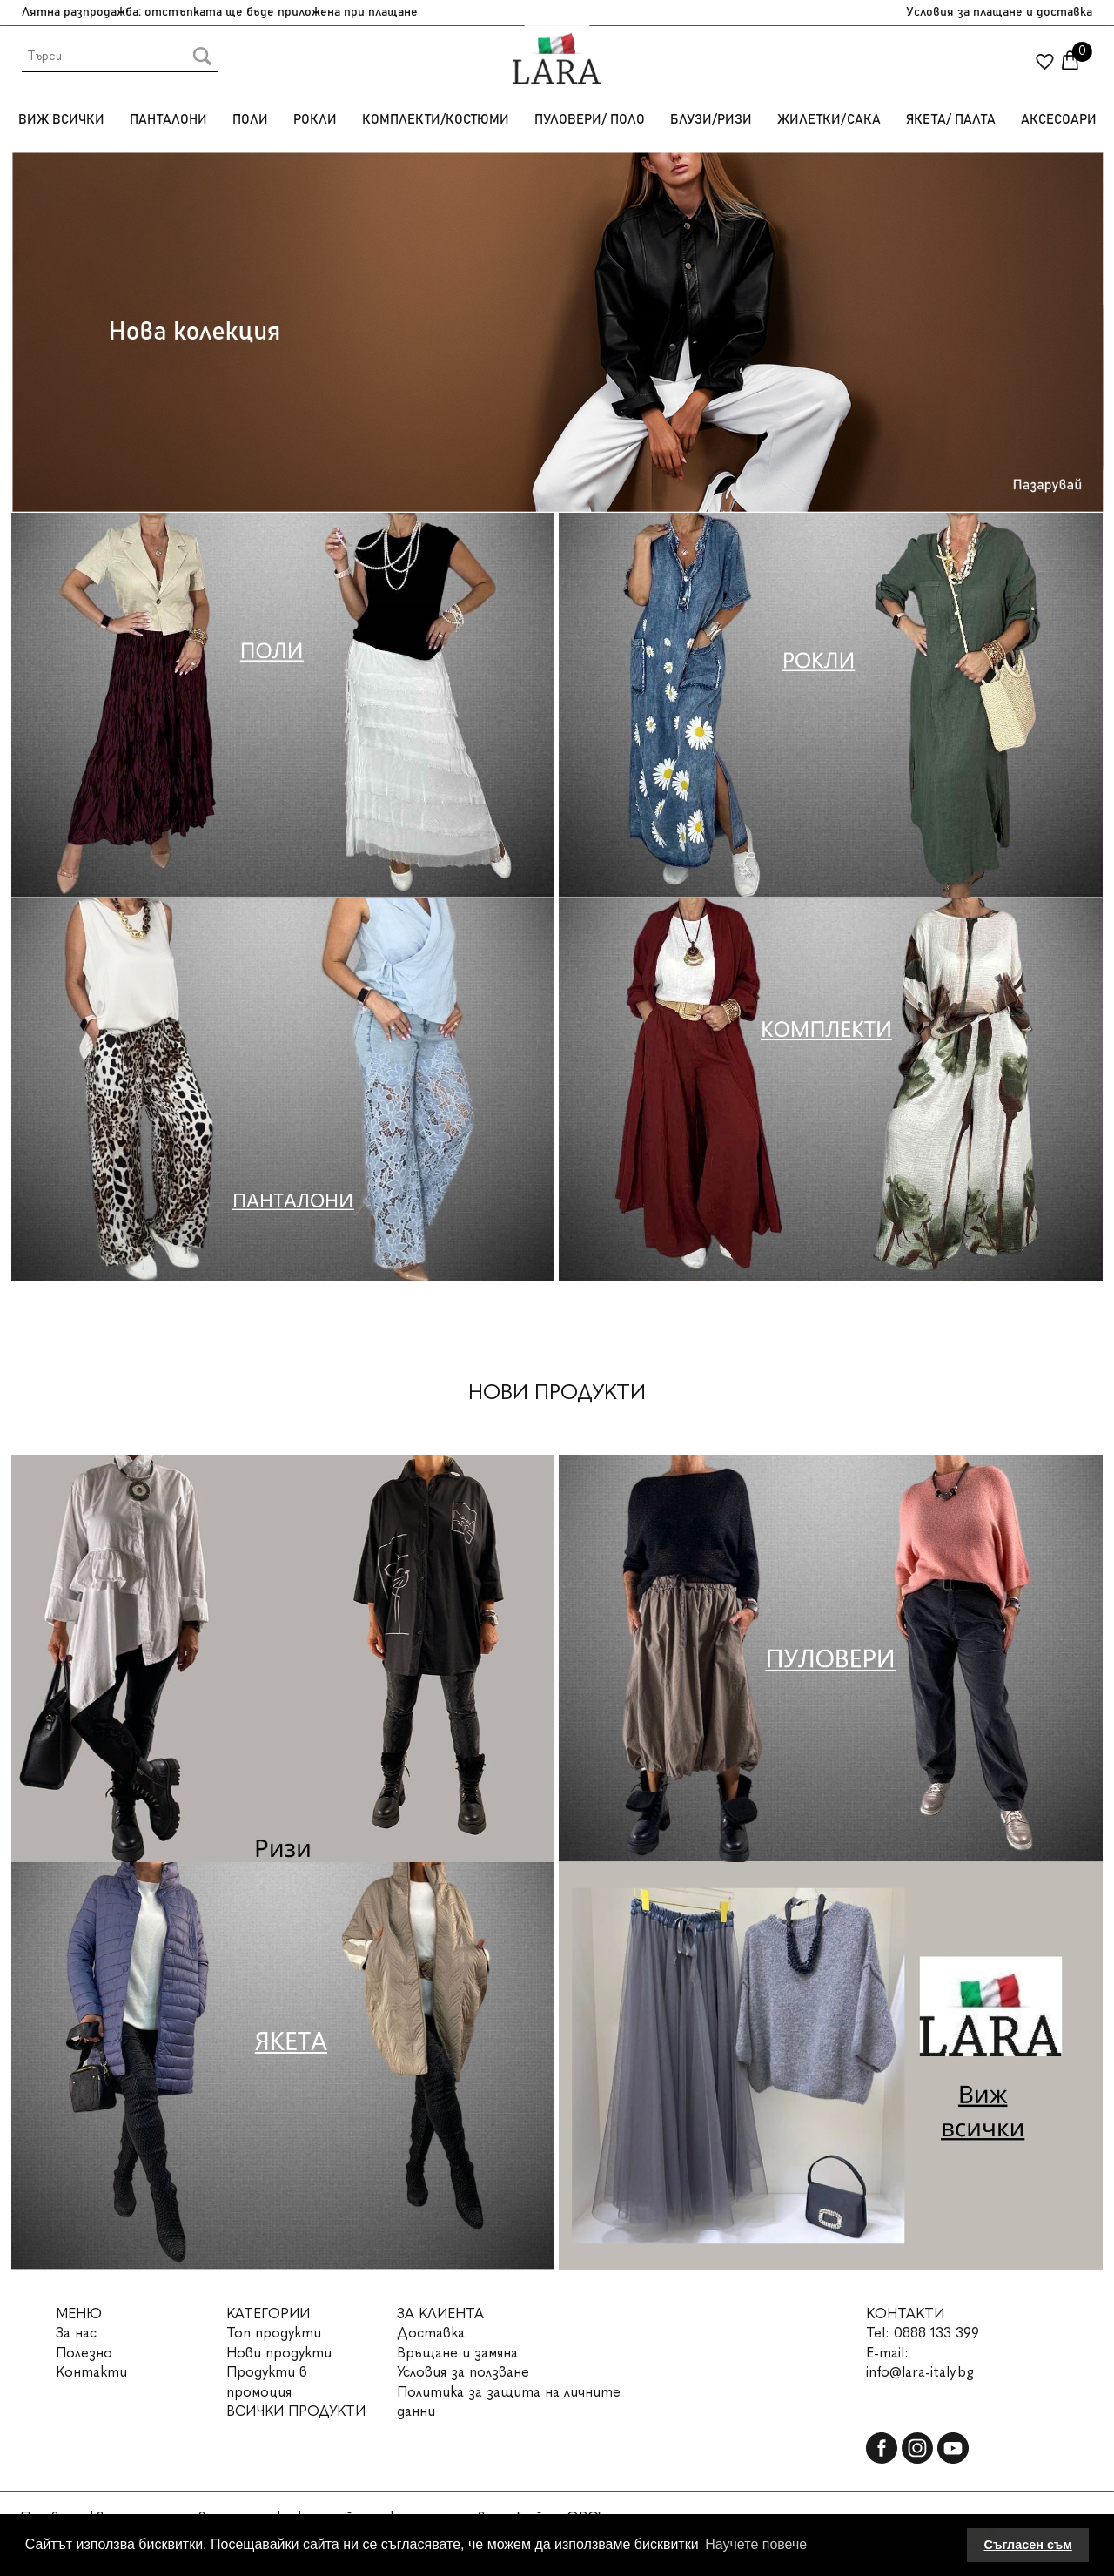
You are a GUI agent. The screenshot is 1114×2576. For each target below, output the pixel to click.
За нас (76, 2332)
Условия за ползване (463, 2372)
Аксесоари (1059, 119)
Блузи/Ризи (711, 119)
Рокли (315, 119)
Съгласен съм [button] (1028, 2545)
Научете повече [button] (756, 2544)
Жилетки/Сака (829, 119)
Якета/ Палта (951, 119)
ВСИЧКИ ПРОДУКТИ (296, 2411)
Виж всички (61, 119)
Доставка (431, 2332)
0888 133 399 (936, 2332)
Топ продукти (273, 2332)
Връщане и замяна (457, 2352)
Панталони (168, 119)
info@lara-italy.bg (920, 2372)
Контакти (91, 2372)
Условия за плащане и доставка (999, 12)
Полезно (84, 2352)
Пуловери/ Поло (589, 119)
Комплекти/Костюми (435, 119)
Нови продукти (279, 2352)
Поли (250, 119)
